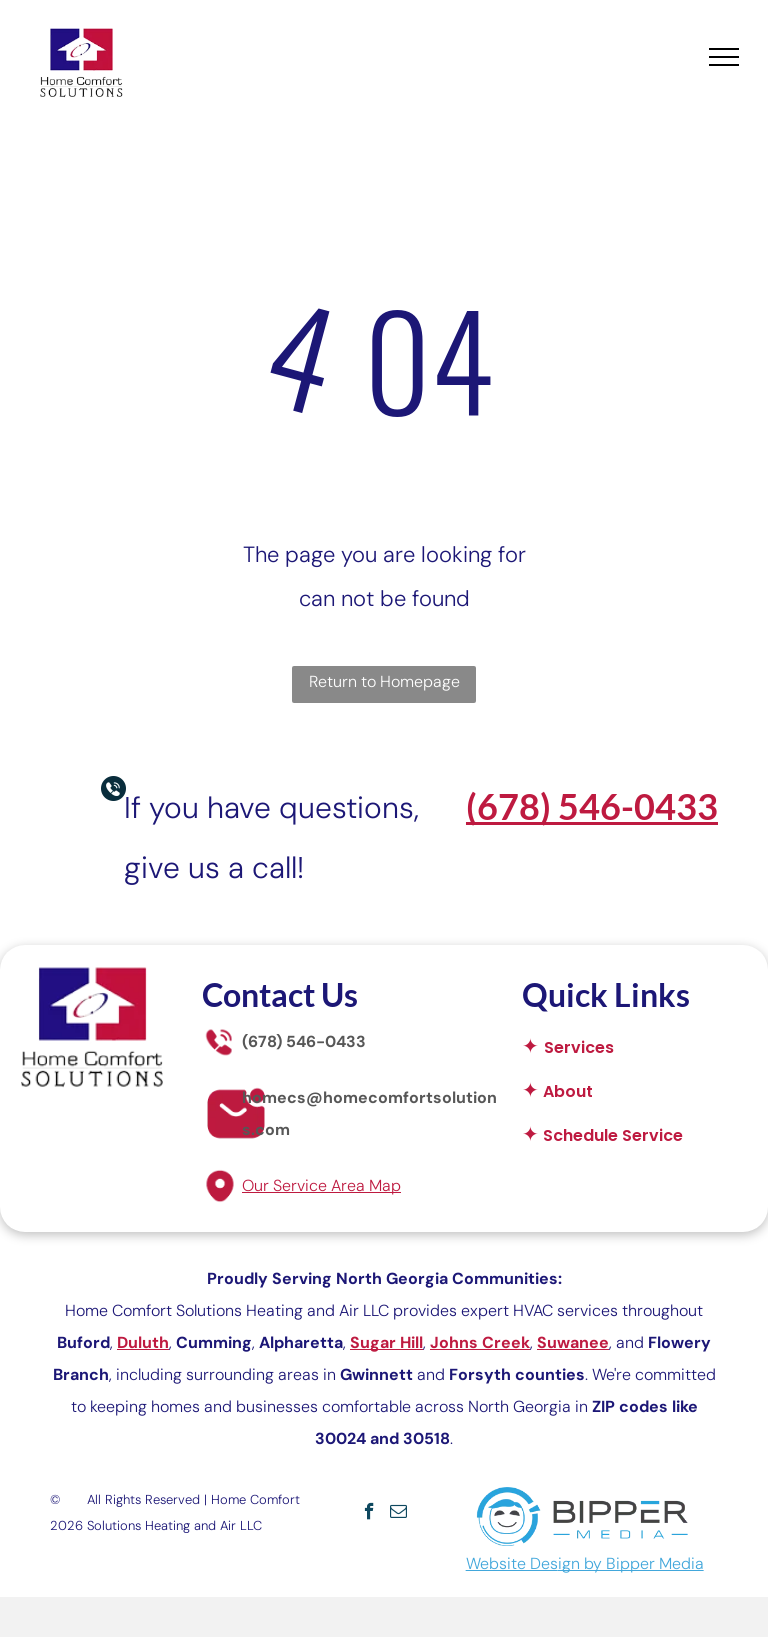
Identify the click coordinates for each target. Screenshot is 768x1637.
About (568, 1091)
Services (579, 1047)
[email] (398, 1514)
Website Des (512, 1563)
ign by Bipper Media (631, 1563)
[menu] (724, 57)
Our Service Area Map (321, 1185)
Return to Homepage (384, 681)
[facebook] (369, 1514)
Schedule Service (613, 1135)
